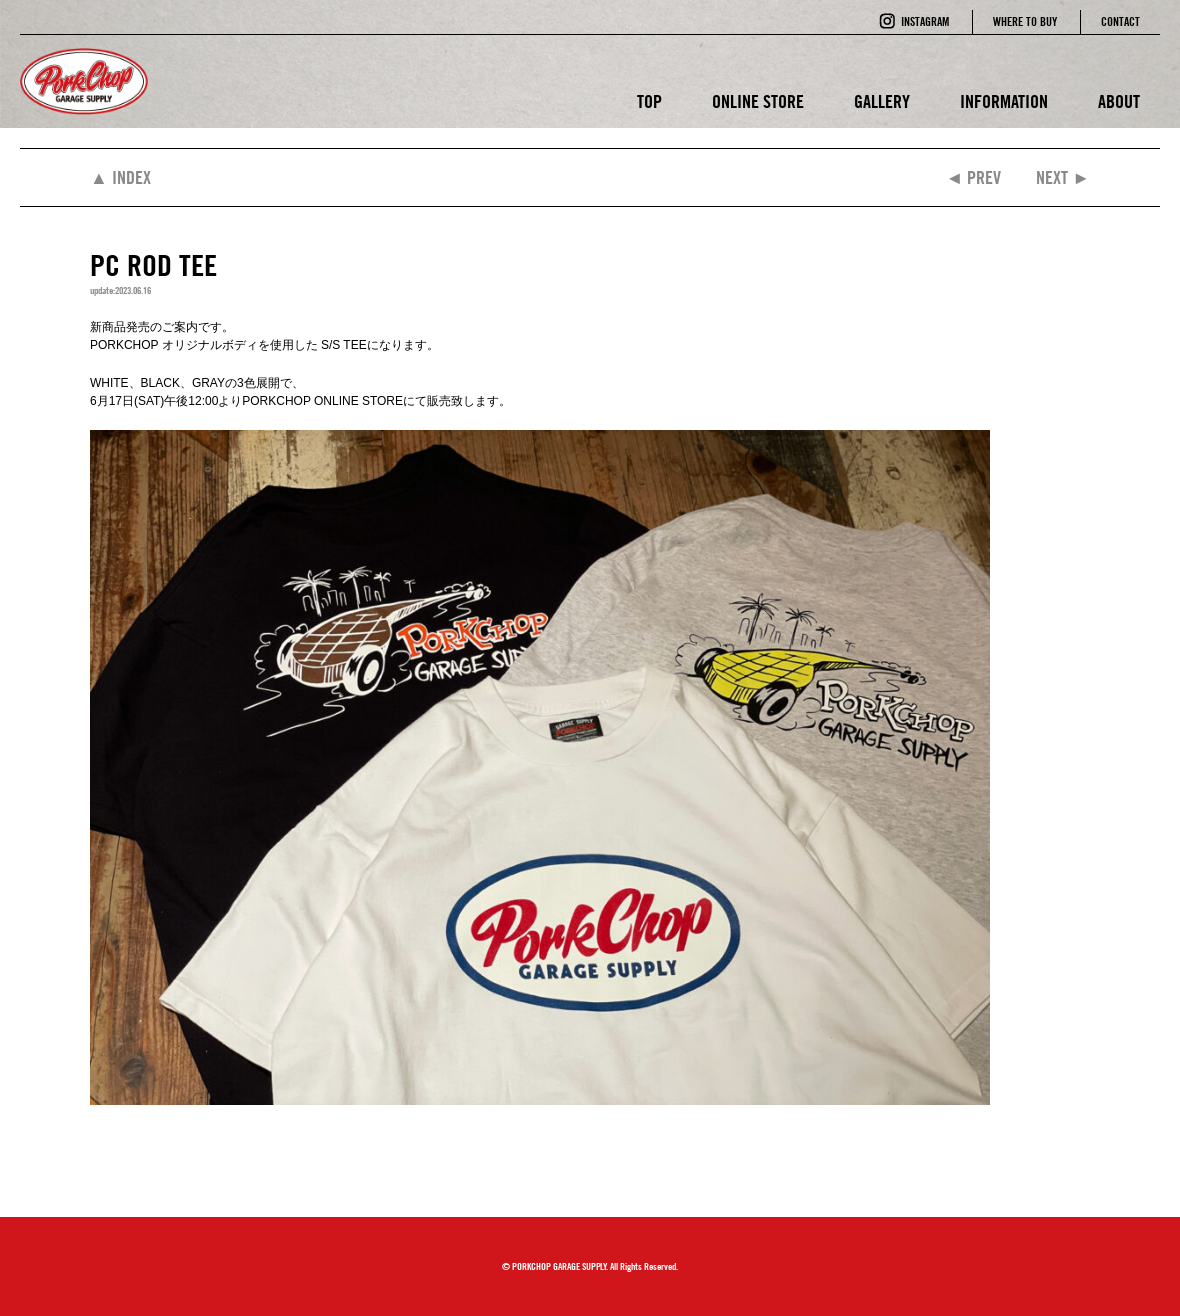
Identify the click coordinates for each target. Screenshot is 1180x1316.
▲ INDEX (120, 177)
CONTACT (1120, 21)
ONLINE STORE (758, 101)
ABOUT (1119, 101)
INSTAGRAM (925, 21)
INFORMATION (1004, 101)
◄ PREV (973, 177)
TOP (649, 101)
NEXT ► (1063, 177)
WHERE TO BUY (1025, 21)
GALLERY (882, 101)
